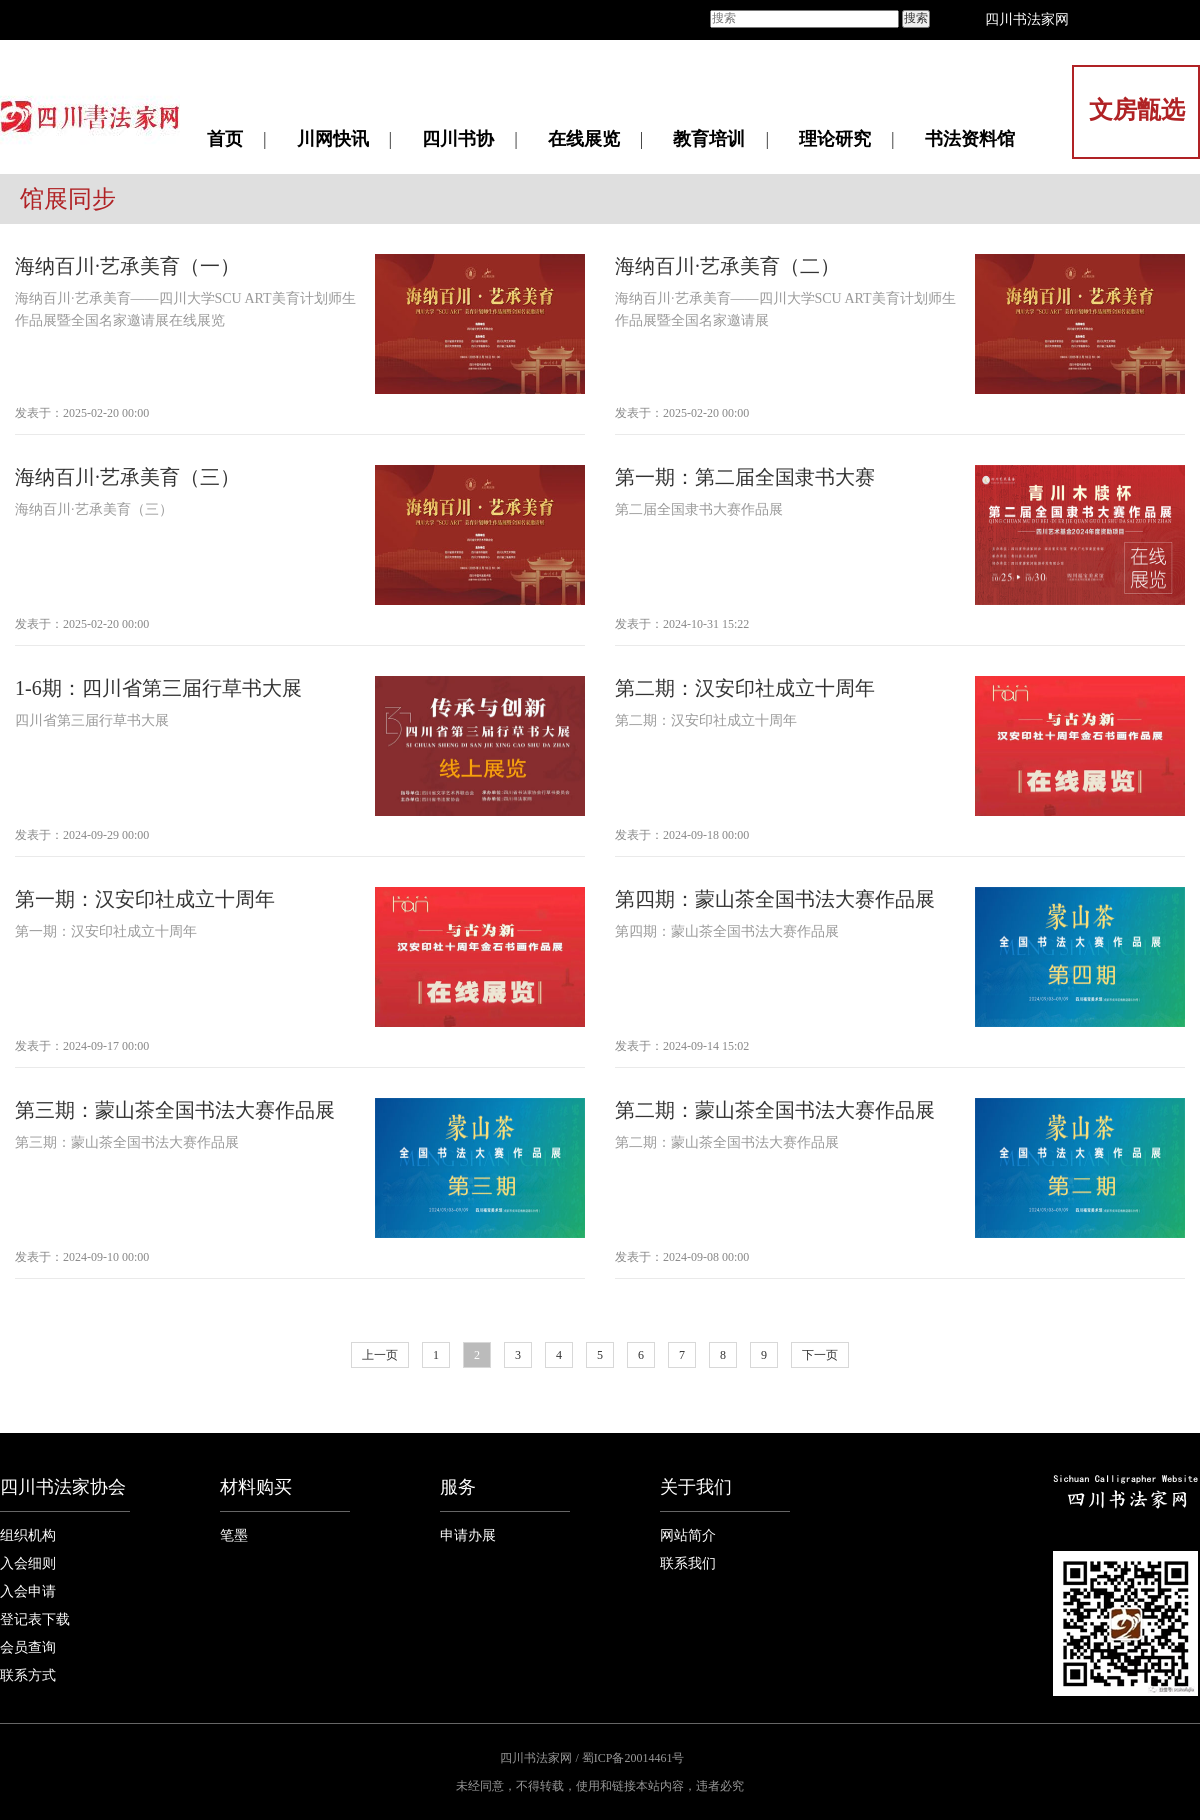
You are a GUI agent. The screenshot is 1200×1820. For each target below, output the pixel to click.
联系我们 (688, 1563)
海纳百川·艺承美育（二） (727, 266)
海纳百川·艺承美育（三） (127, 477)
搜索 (916, 18)
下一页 (820, 1355)
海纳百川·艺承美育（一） (127, 266)
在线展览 (584, 139)
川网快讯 (333, 139)
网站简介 (688, 1535)
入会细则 (28, 1563)
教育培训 (709, 139)
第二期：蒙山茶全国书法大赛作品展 (775, 1110)
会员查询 (28, 1647)
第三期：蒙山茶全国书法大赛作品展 (175, 1110)
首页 (225, 139)
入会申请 (28, 1591)
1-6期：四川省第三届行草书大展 (158, 688)
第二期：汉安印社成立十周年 (745, 688)
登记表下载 (35, 1619)
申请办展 (468, 1535)
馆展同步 (68, 199)
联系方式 (28, 1675)
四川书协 (458, 139)
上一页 (380, 1355)
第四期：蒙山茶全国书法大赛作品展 (775, 899)
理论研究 (835, 139)
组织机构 (28, 1535)
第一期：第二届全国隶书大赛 (745, 477)
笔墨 (234, 1535)
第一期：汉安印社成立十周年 (145, 899)
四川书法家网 (1027, 19)
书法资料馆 (970, 139)
